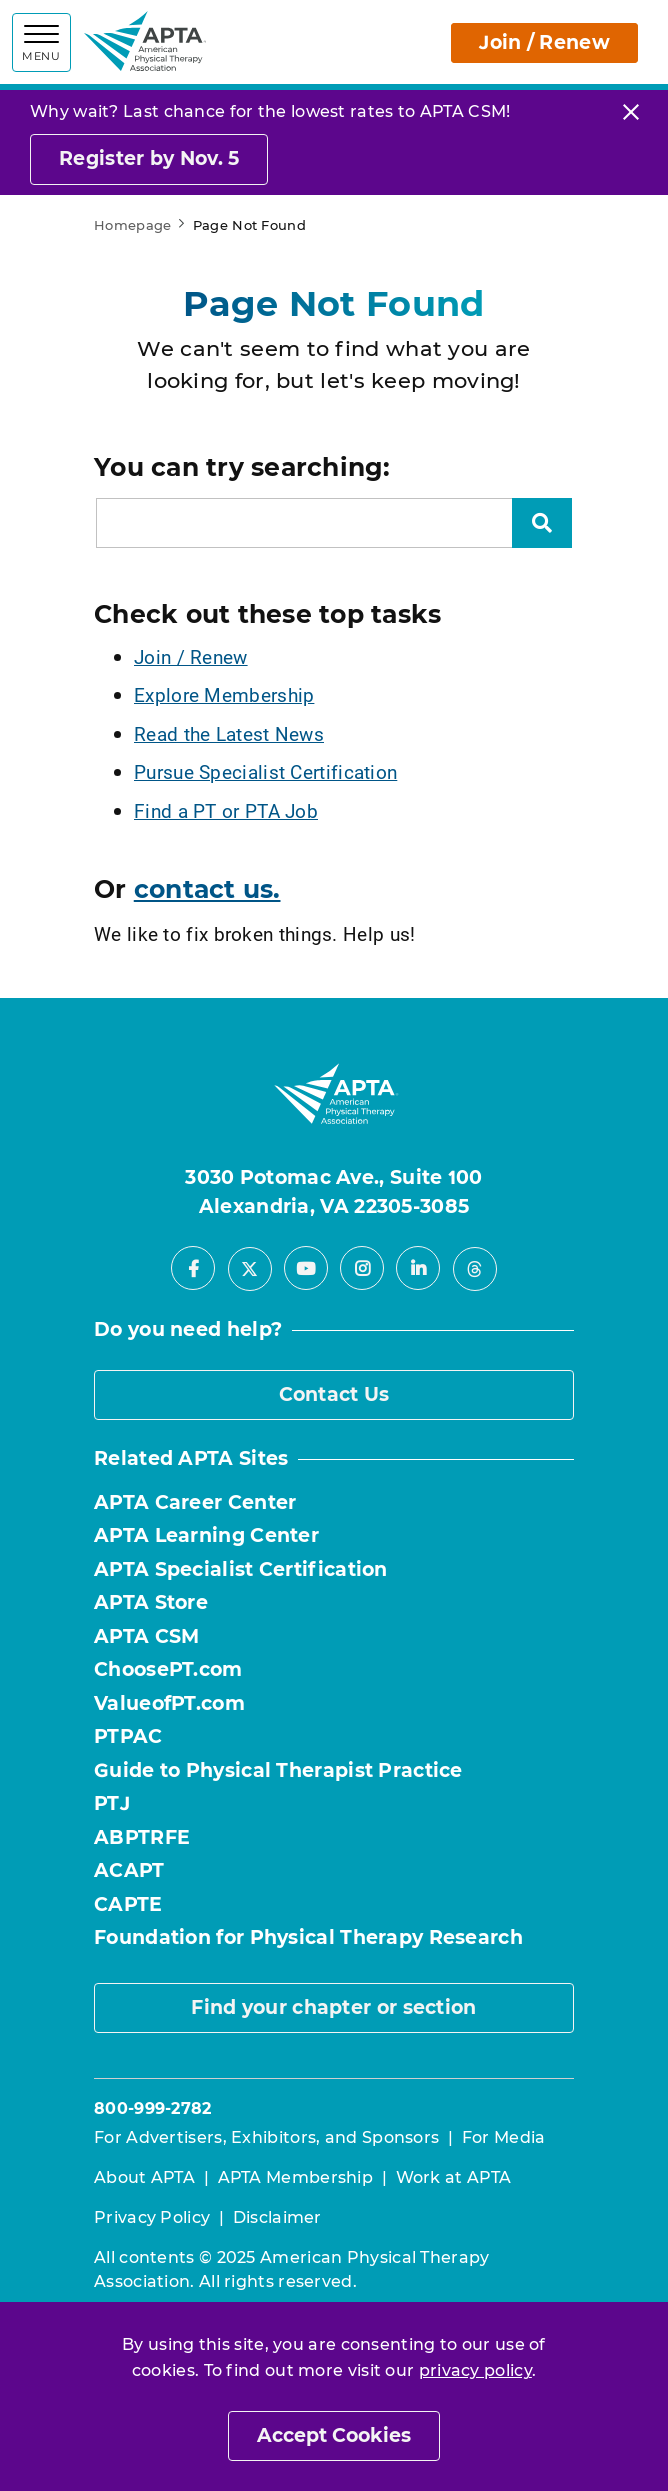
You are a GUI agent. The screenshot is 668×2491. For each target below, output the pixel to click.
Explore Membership (224, 694)
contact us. (207, 889)
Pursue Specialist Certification (265, 771)
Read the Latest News (229, 733)
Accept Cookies (334, 2435)
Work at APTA (454, 2177)
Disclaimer (277, 2217)
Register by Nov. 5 (149, 158)
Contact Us (334, 1394)
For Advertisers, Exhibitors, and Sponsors (266, 2137)
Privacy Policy (152, 2217)
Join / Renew (544, 42)
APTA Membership (296, 2177)
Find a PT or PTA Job (226, 810)
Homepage (132, 225)
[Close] (631, 111)
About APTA (144, 2177)
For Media (504, 2137)
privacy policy (475, 2370)
